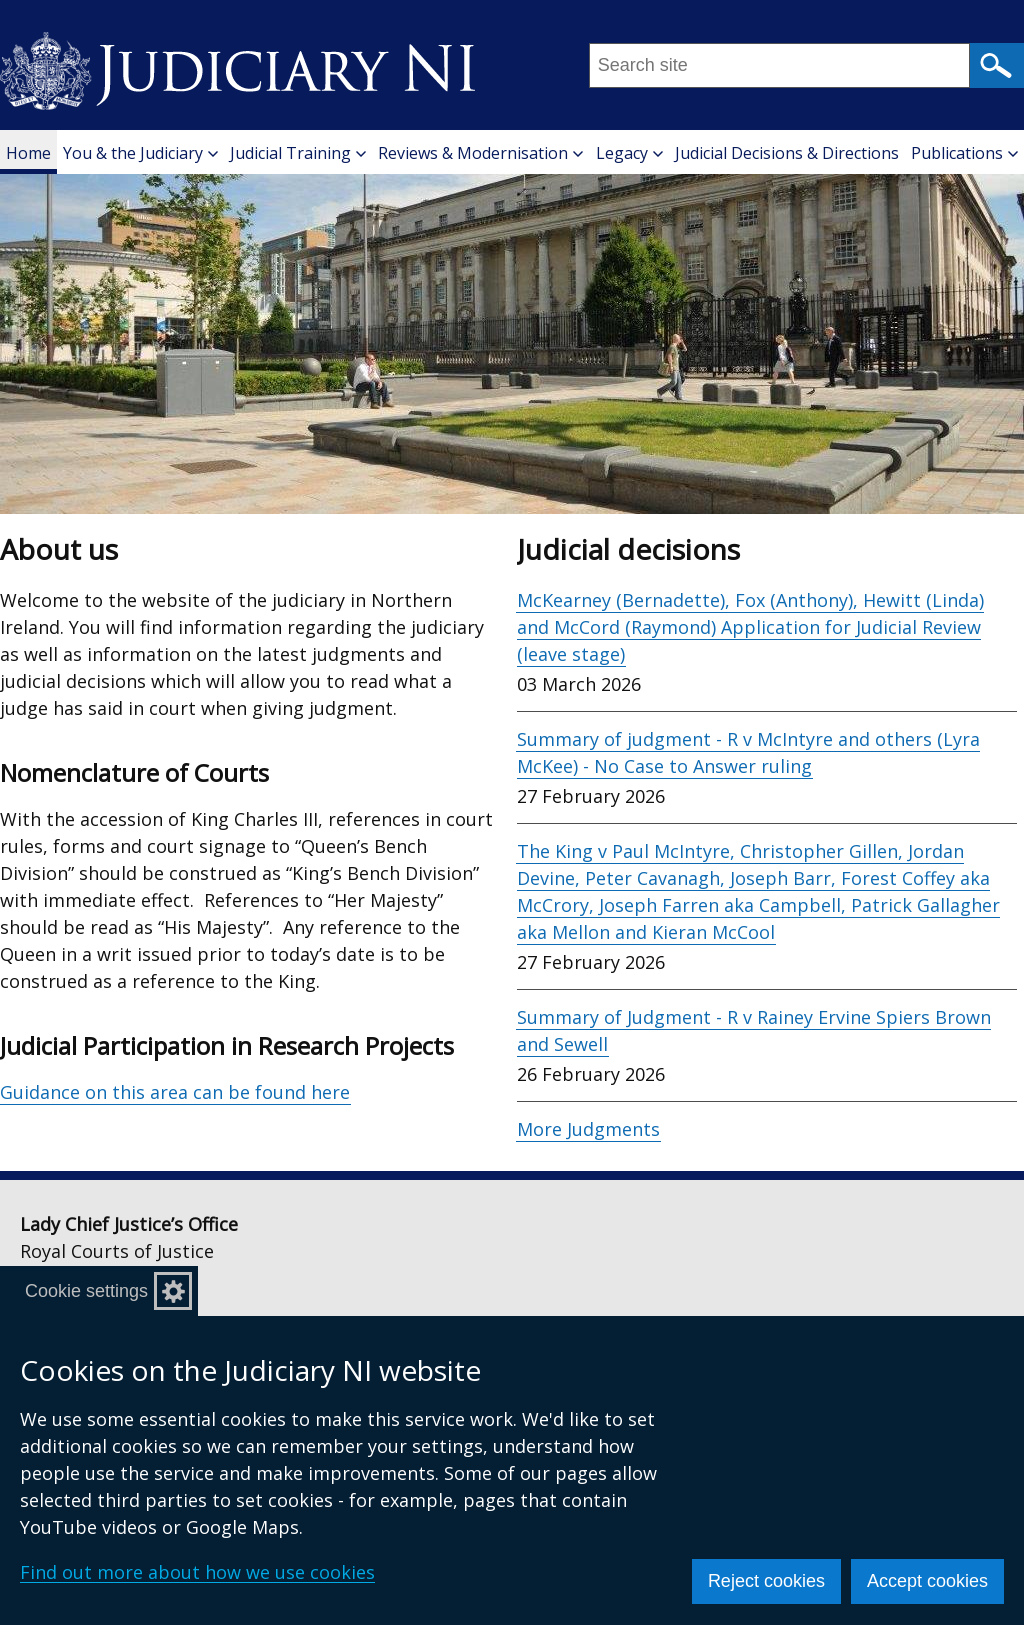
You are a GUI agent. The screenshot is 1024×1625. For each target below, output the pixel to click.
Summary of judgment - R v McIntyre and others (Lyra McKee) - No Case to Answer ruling (748, 752)
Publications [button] (964, 153)
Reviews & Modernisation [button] (480, 153)
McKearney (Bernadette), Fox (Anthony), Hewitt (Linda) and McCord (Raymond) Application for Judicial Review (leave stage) (750, 627)
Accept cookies (927, 1581)
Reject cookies (766, 1581)
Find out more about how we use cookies (197, 1572)
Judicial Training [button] (298, 153)
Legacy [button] (629, 153)
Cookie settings (86, 1291)
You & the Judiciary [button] (140, 153)
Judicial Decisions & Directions (787, 153)
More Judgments (588, 1129)
